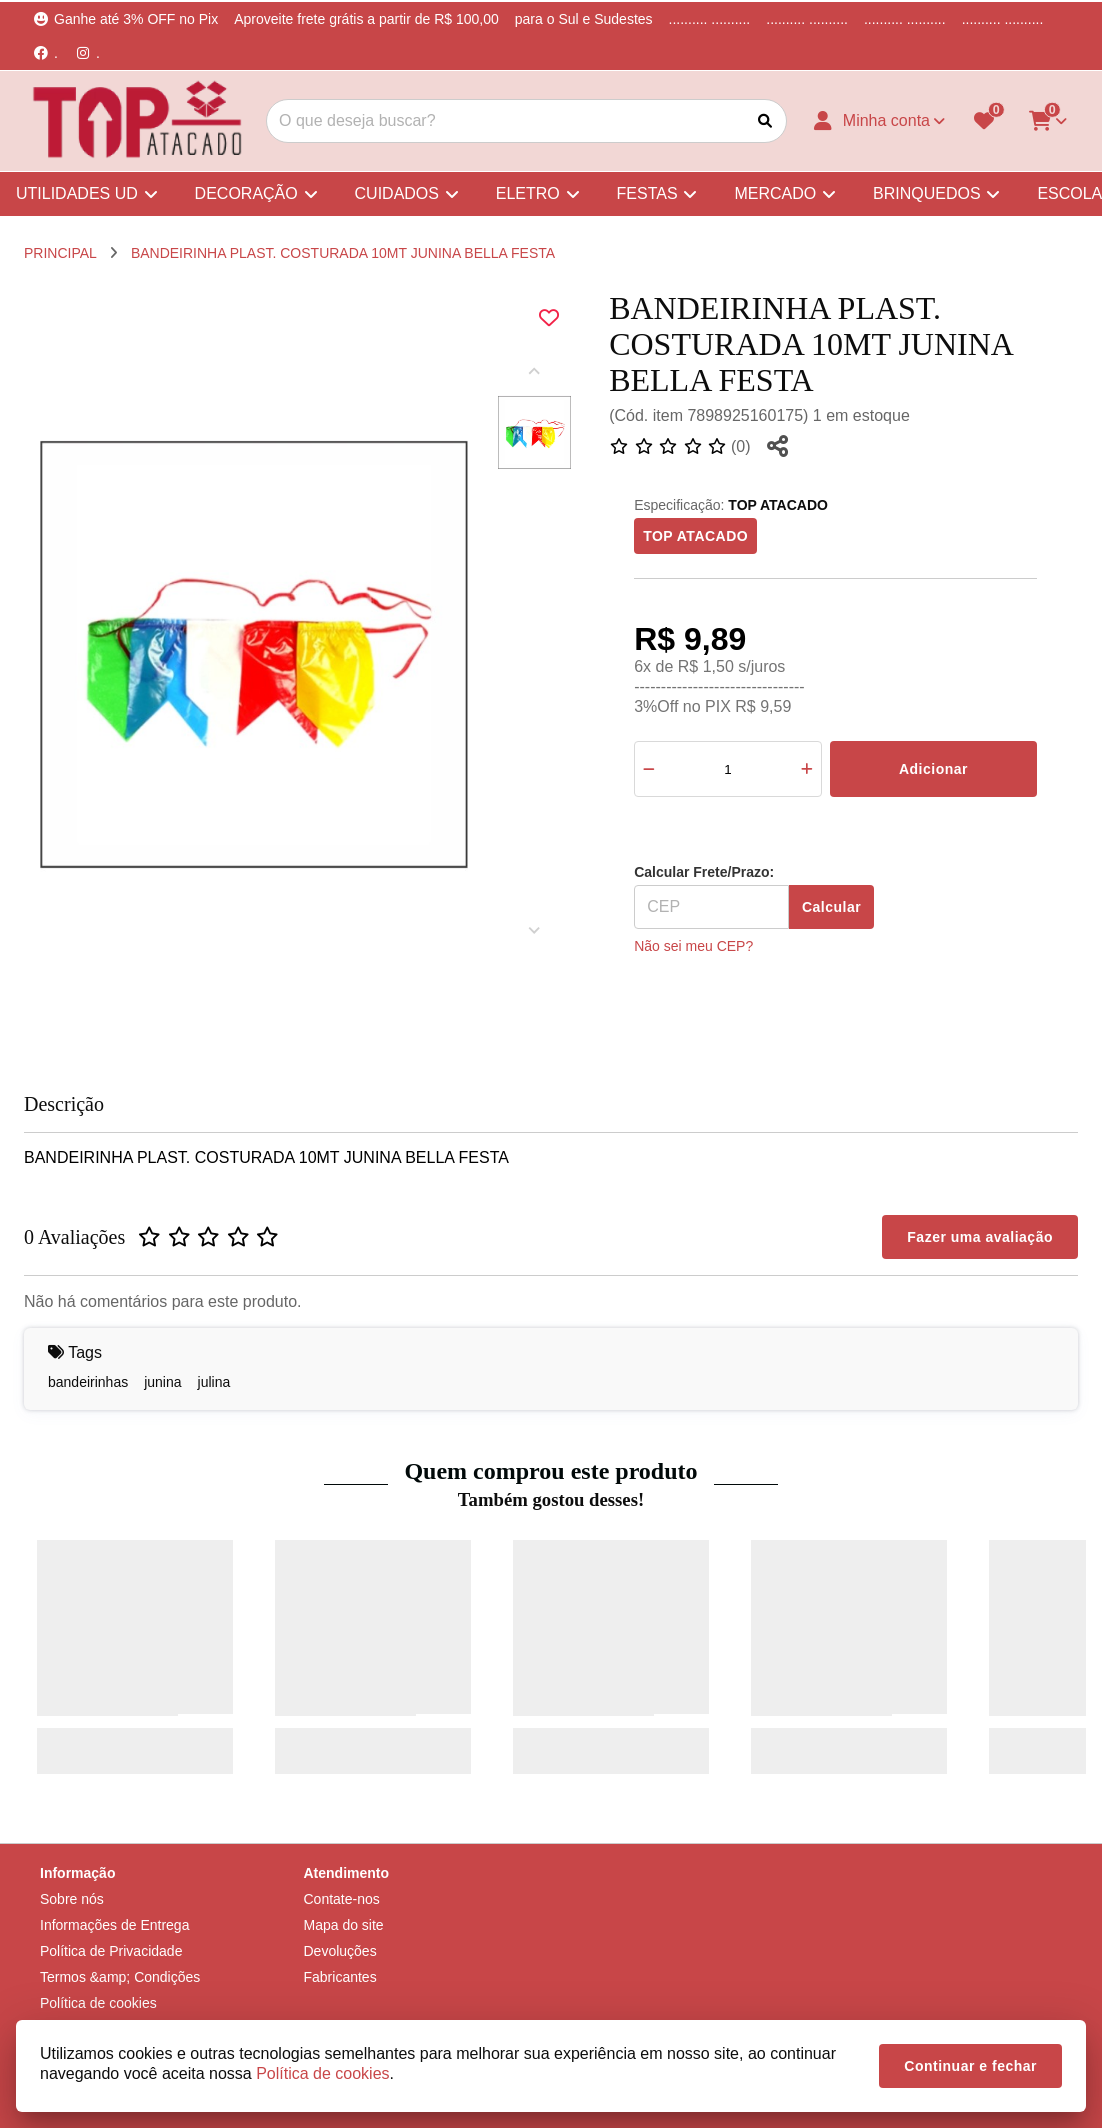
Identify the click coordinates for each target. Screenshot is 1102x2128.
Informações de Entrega (114, 1925)
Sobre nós (72, 1899)
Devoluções (340, 1951)
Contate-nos (342, 1899)
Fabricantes (340, 1977)
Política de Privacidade (111, 1951)
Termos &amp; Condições (120, 1977)
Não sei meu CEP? (693, 946)
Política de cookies (98, 2003)
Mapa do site (344, 1925)
